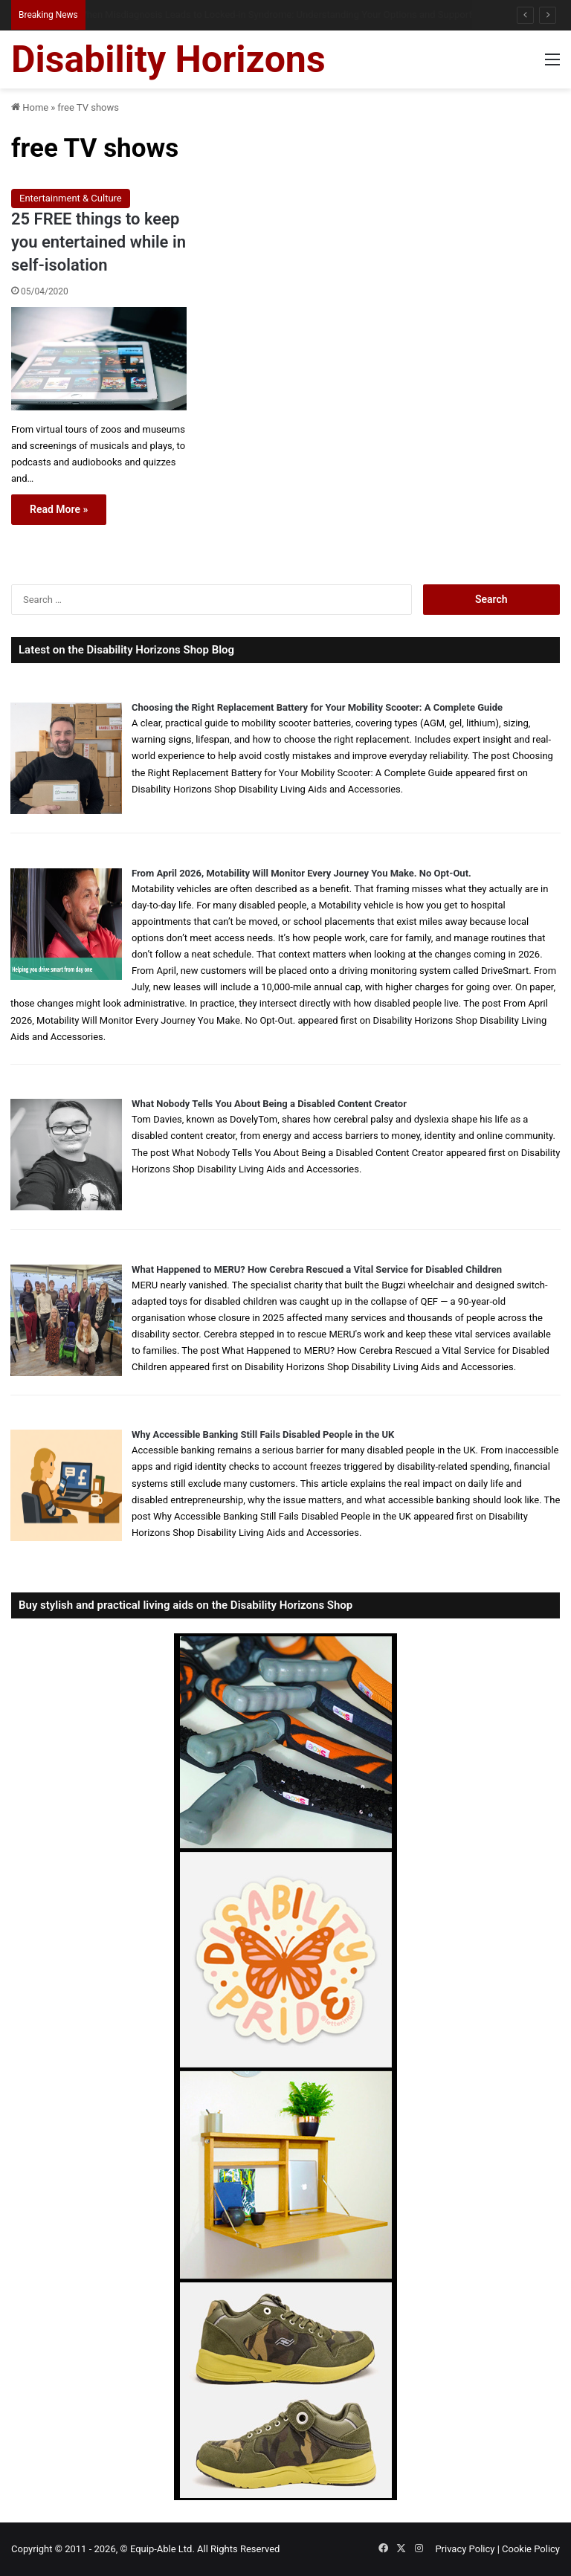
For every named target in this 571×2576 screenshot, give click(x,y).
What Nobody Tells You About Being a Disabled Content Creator (269, 1103)
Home (29, 107)
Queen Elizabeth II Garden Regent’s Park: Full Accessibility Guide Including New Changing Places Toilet (297, 14)
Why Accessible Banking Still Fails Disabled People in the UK (263, 1434)
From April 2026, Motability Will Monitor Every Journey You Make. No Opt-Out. (301, 873)
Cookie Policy (531, 2548)
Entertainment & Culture (70, 198)
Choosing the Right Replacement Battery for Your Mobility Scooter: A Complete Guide (317, 707)
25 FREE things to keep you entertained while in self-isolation (98, 242)
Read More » (59, 509)
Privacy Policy (464, 2548)
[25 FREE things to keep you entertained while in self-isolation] (99, 358)
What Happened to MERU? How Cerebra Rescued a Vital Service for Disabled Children (317, 1269)
